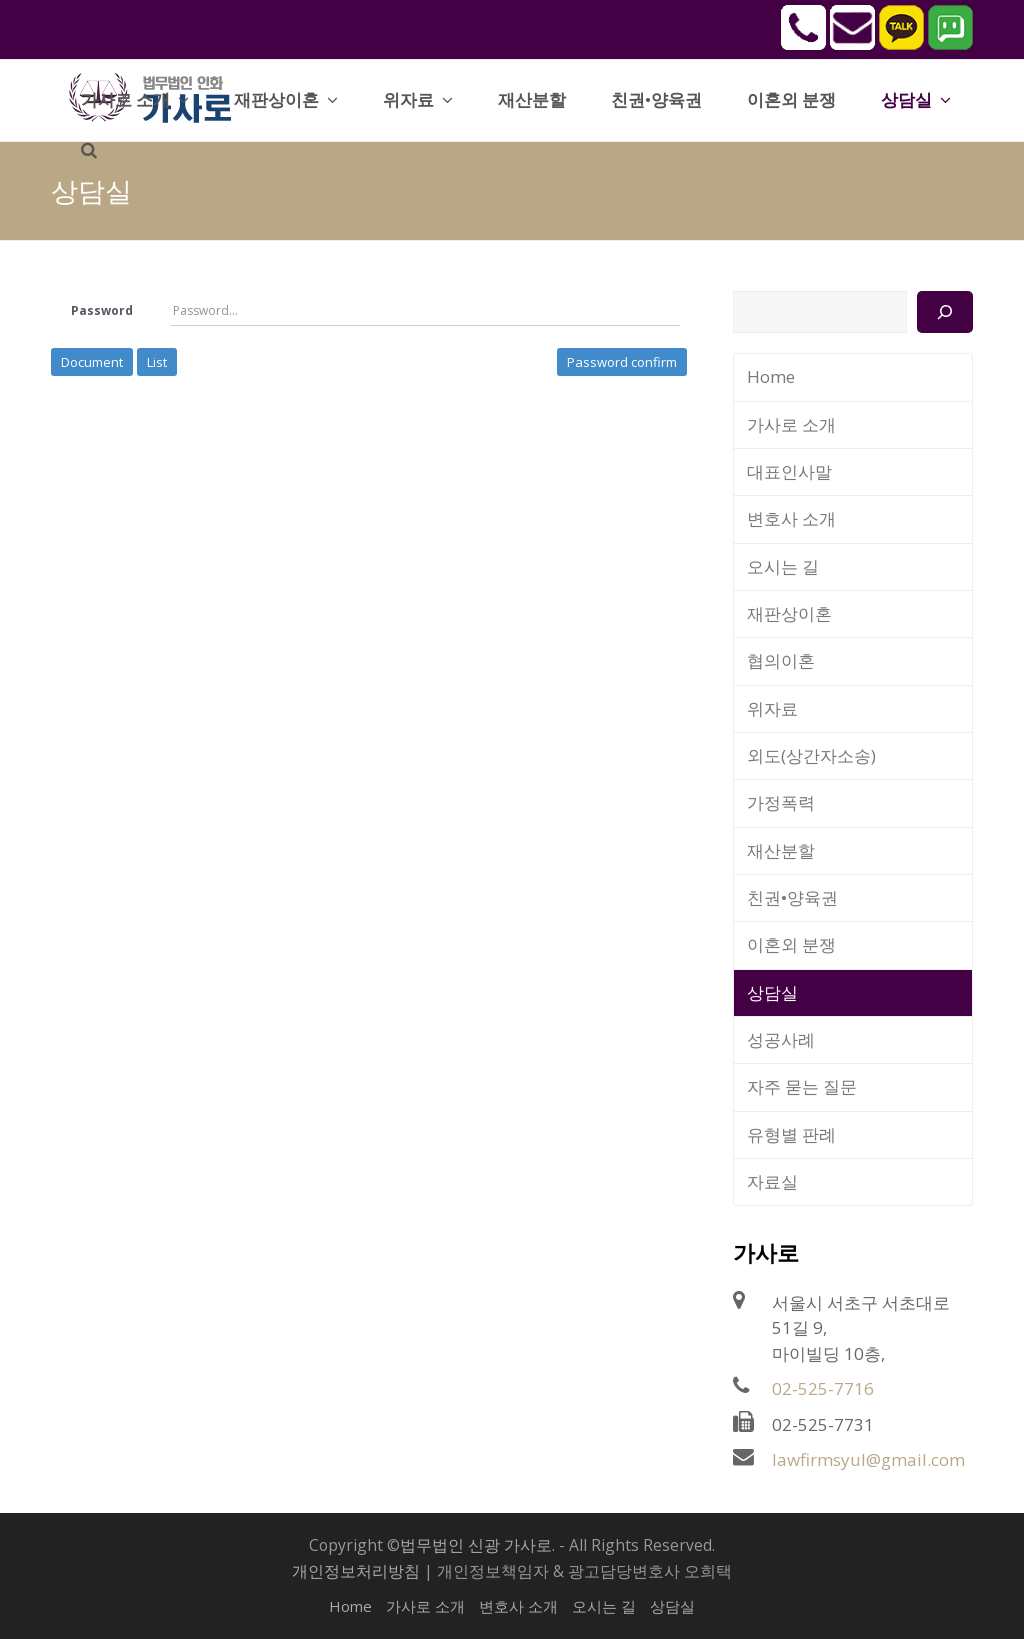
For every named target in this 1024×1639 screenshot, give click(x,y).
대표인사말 (789, 471)
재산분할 (781, 850)
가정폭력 (781, 802)
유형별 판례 (791, 1134)
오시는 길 (783, 566)
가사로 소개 (791, 424)
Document (92, 362)
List (157, 362)
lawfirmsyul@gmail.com (868, 1459)
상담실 (772, 992)
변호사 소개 (791, 518)
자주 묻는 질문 (802, 1086)
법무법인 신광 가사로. (477, 1545)
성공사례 (781, 1039)
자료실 (772, 1181)
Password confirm (622, 362)
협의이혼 (781, 660)
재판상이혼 (789, 613)
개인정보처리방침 (356, 1571)
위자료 (772, 708)
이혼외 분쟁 (791, 944)
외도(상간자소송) (811, 755)
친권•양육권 (792, 897)
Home (771, 376)
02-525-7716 (823, 1388)
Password (102, 310)
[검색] (944, 312)
